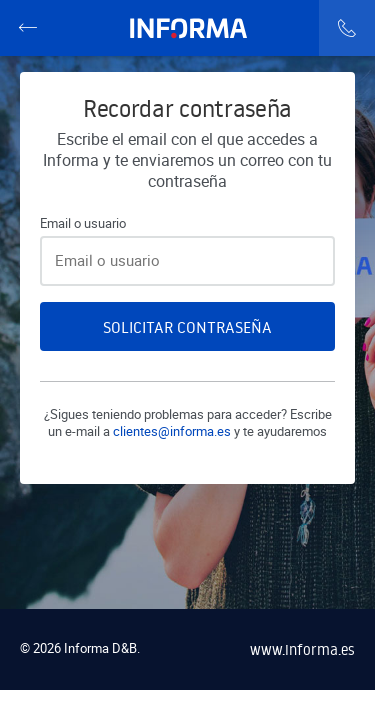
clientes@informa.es (172, 431)
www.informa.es (302, 649)
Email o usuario (83, 223)
